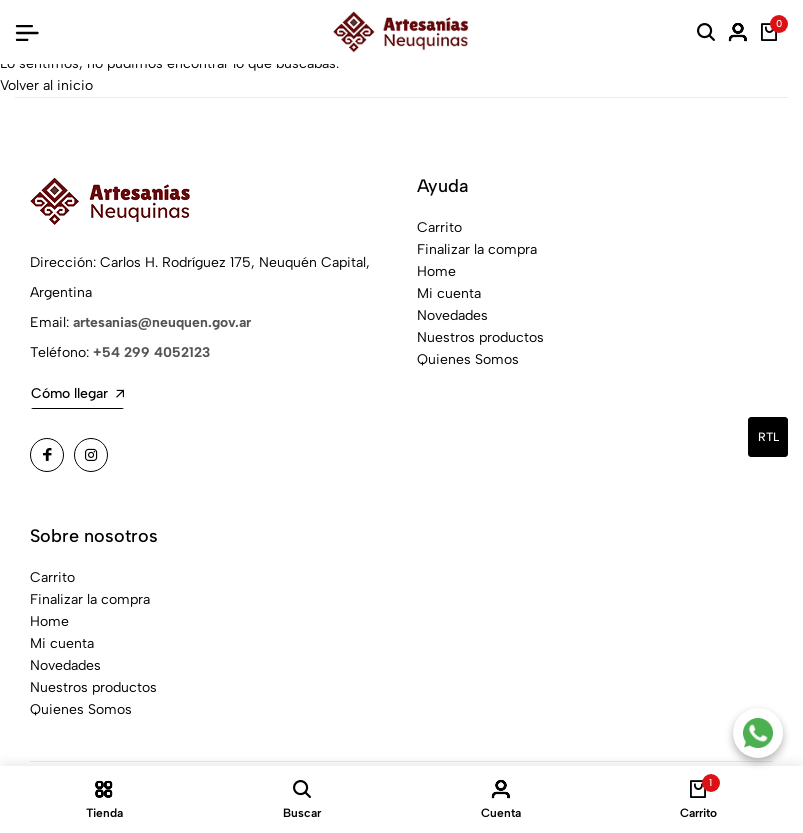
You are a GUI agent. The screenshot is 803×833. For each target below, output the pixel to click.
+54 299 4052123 (151, 352)
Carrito (439, 227)
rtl (768, 437)
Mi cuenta (449, 293)
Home (436, 271)
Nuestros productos (480, 337)
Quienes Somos (468, 359)
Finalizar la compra (477, 249)
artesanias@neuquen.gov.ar (162, 322)
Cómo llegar (77, 393)
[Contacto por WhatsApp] (758, 733)
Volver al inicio (46, 85)
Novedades (452, 315)
